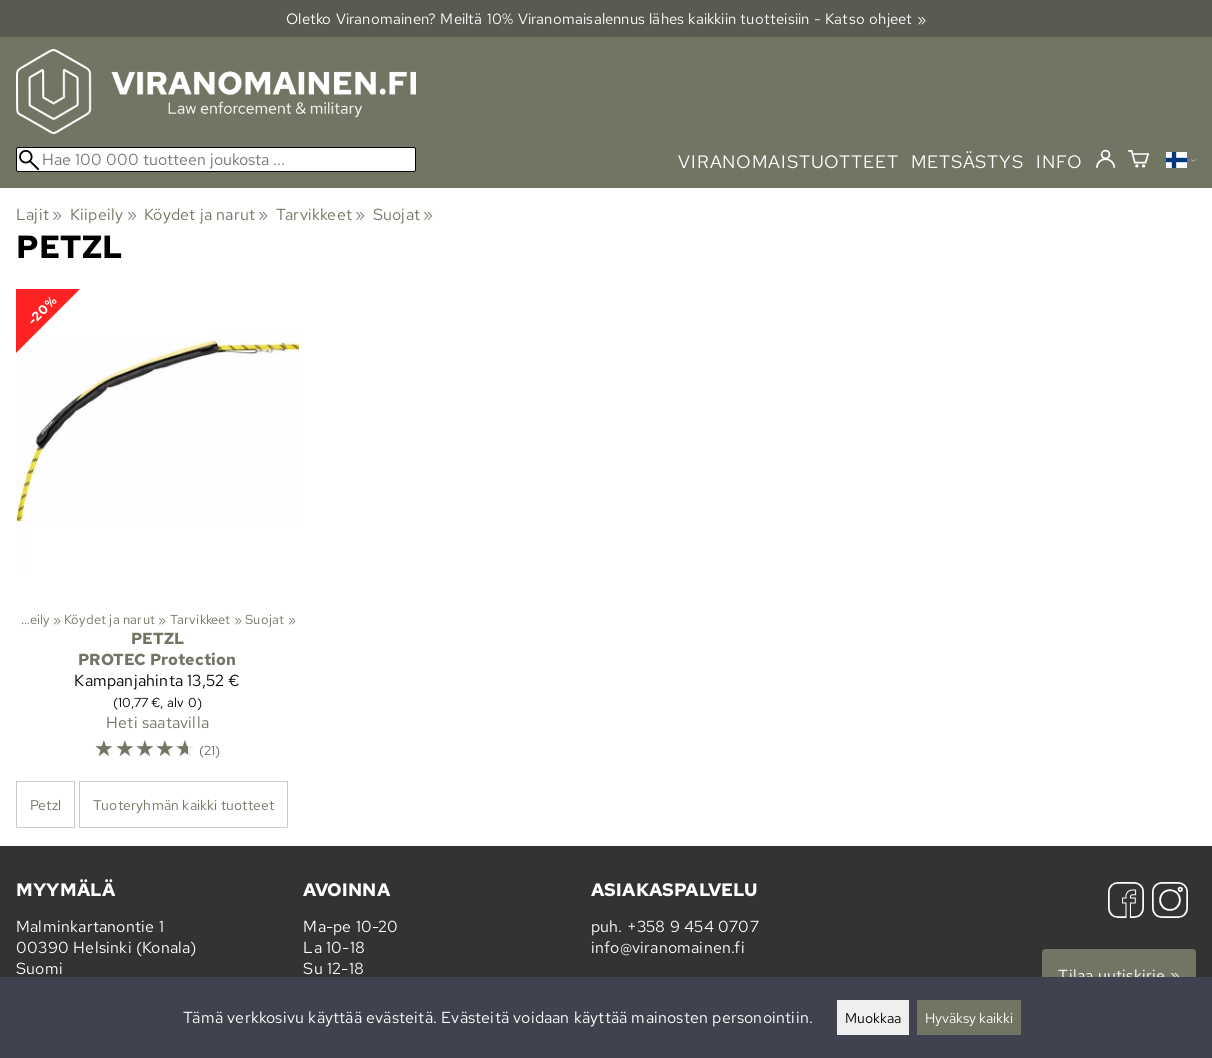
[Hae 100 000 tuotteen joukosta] (216, 159)
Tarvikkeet (320, 214)
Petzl (45, 804)
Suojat (403, 214)
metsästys (967, 161)
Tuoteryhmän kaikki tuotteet (183, 804)
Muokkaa (873, 1017)
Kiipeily (103, 214)
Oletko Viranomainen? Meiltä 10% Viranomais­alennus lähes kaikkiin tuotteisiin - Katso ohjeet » (606, 18)
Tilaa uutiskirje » (1119, 975)
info (1059, 161)
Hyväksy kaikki (969, 1017)
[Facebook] (1126, 902)
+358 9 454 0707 (693, 926)
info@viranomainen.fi (668, 947)
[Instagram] (1170, 902)
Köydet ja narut (206, 214)
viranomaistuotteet (788, 161)
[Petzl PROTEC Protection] (157, 534)
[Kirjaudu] (1105, 160)
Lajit (39, 214)
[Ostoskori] (1138, 161)
